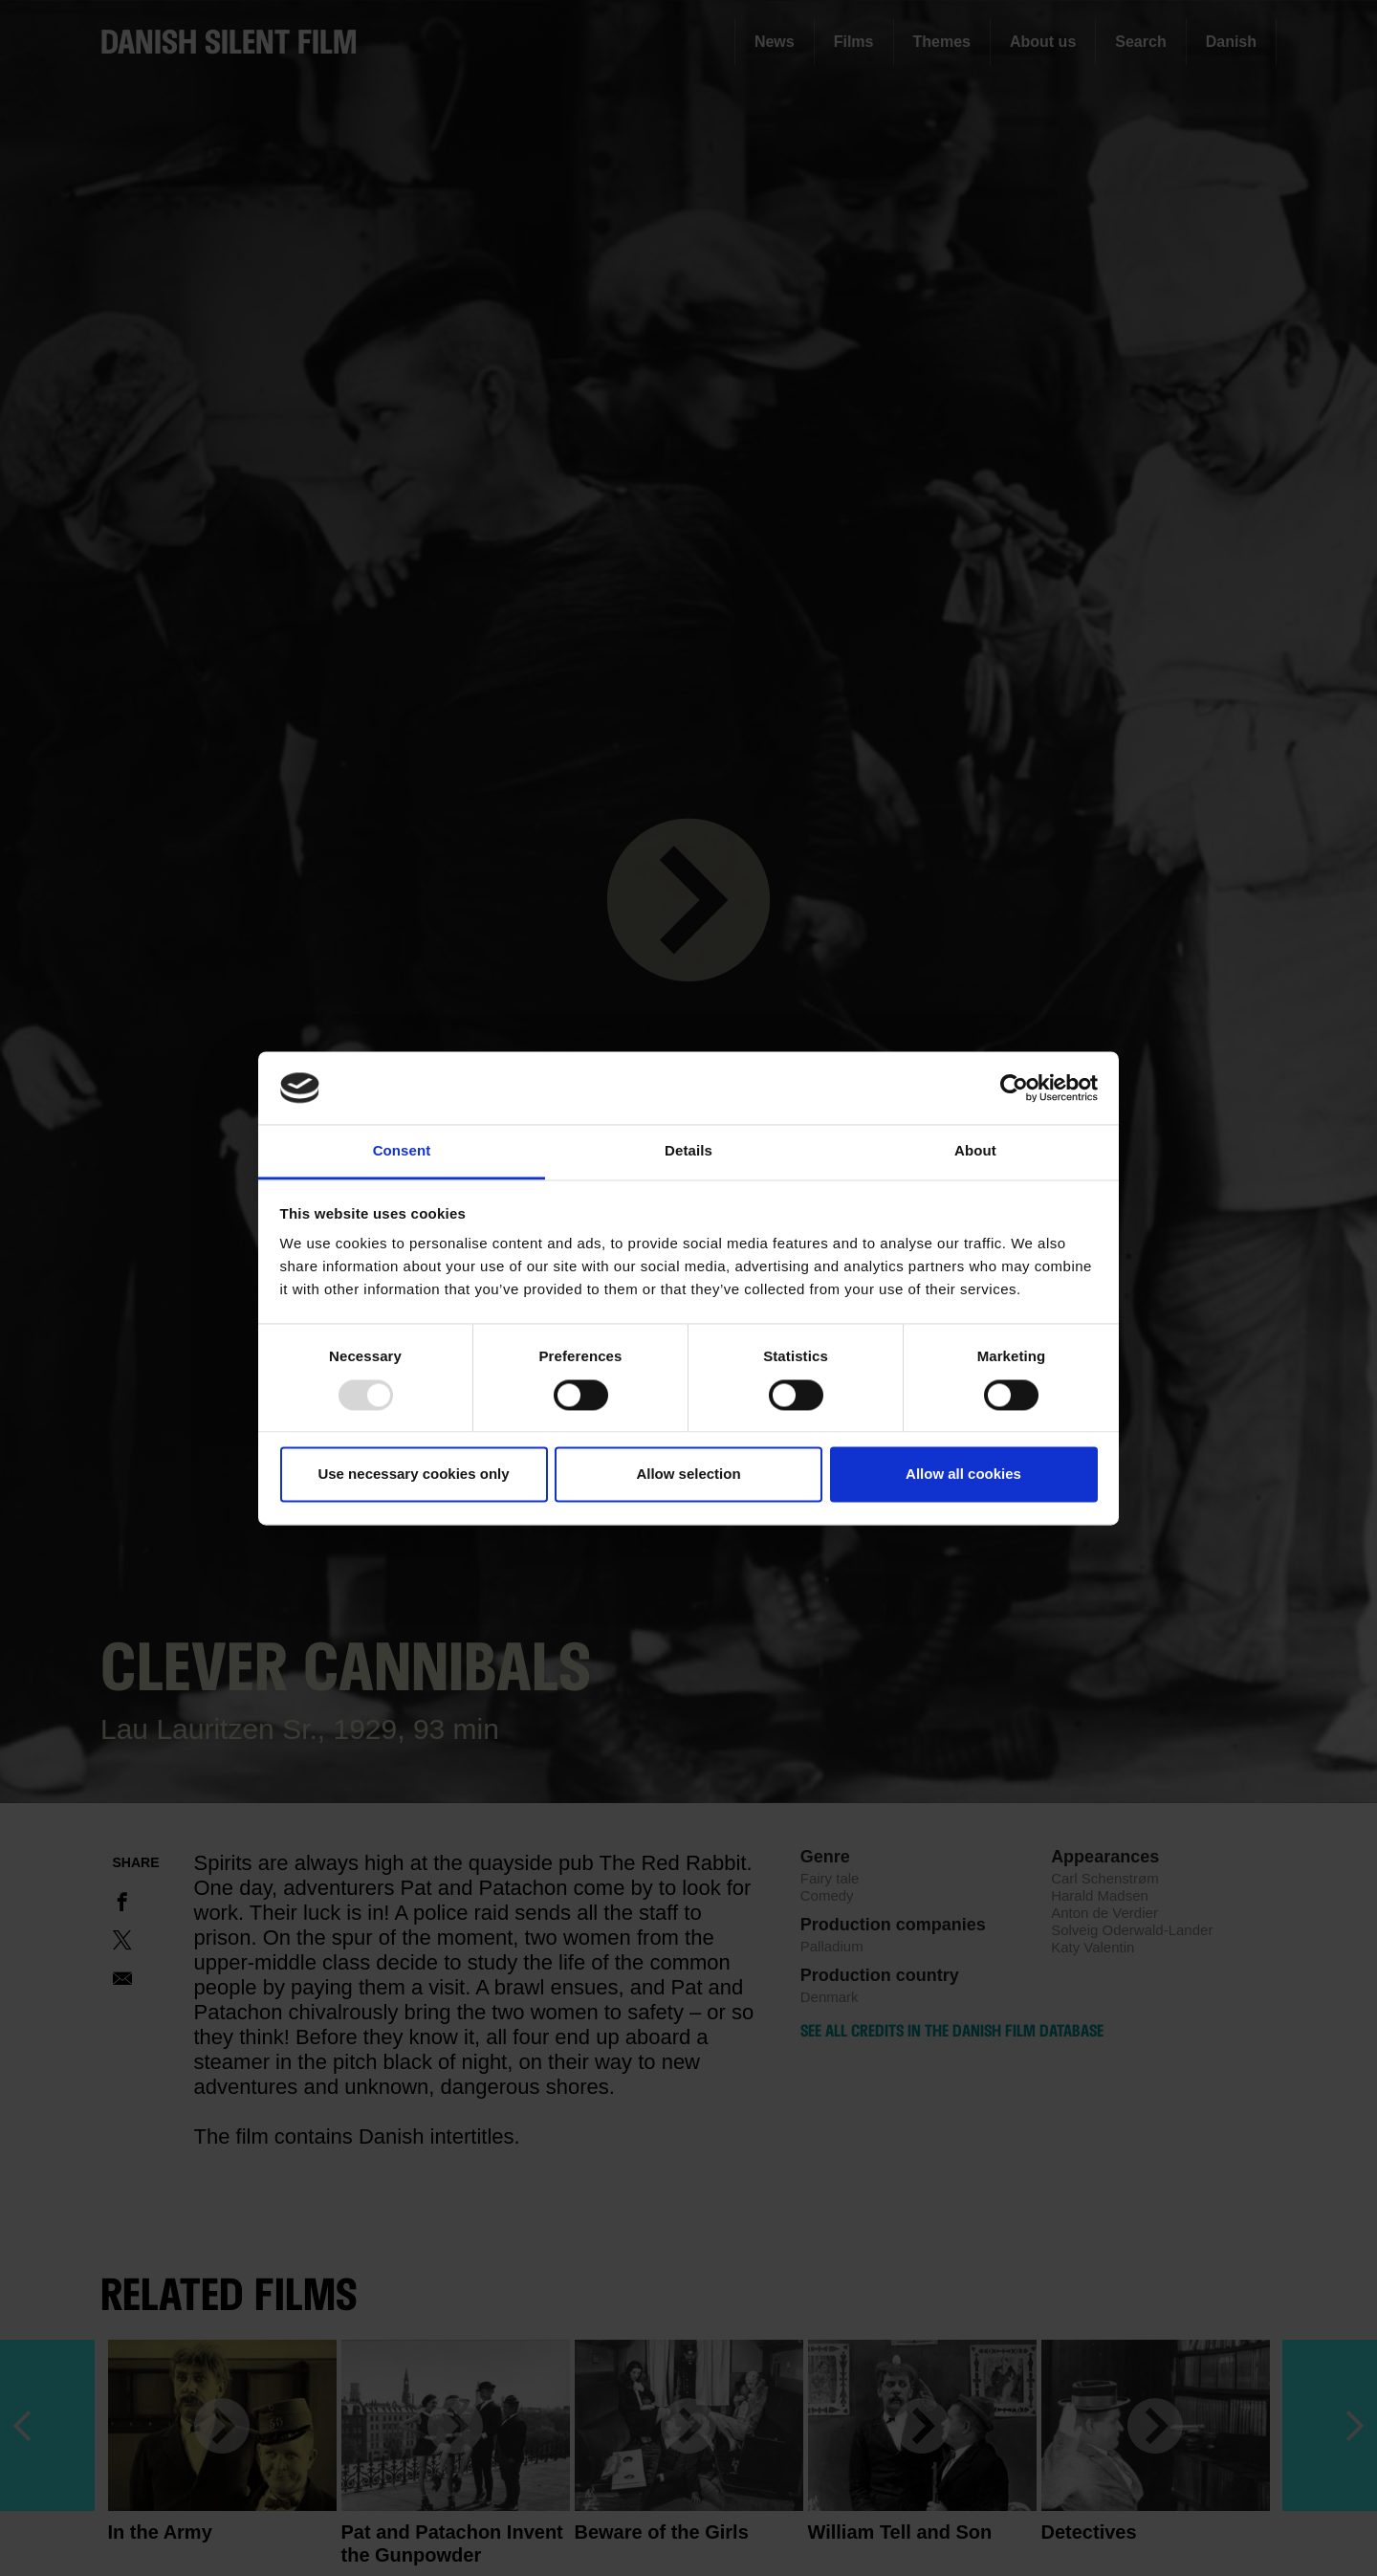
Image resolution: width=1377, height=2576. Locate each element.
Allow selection (688, 1474)
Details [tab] (688, 1151)
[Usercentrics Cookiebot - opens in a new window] (1014, 1087)
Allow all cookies (963, 1474)
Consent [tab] (402, 1151)
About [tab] (975, 1151)
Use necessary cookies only (413, 1474)
